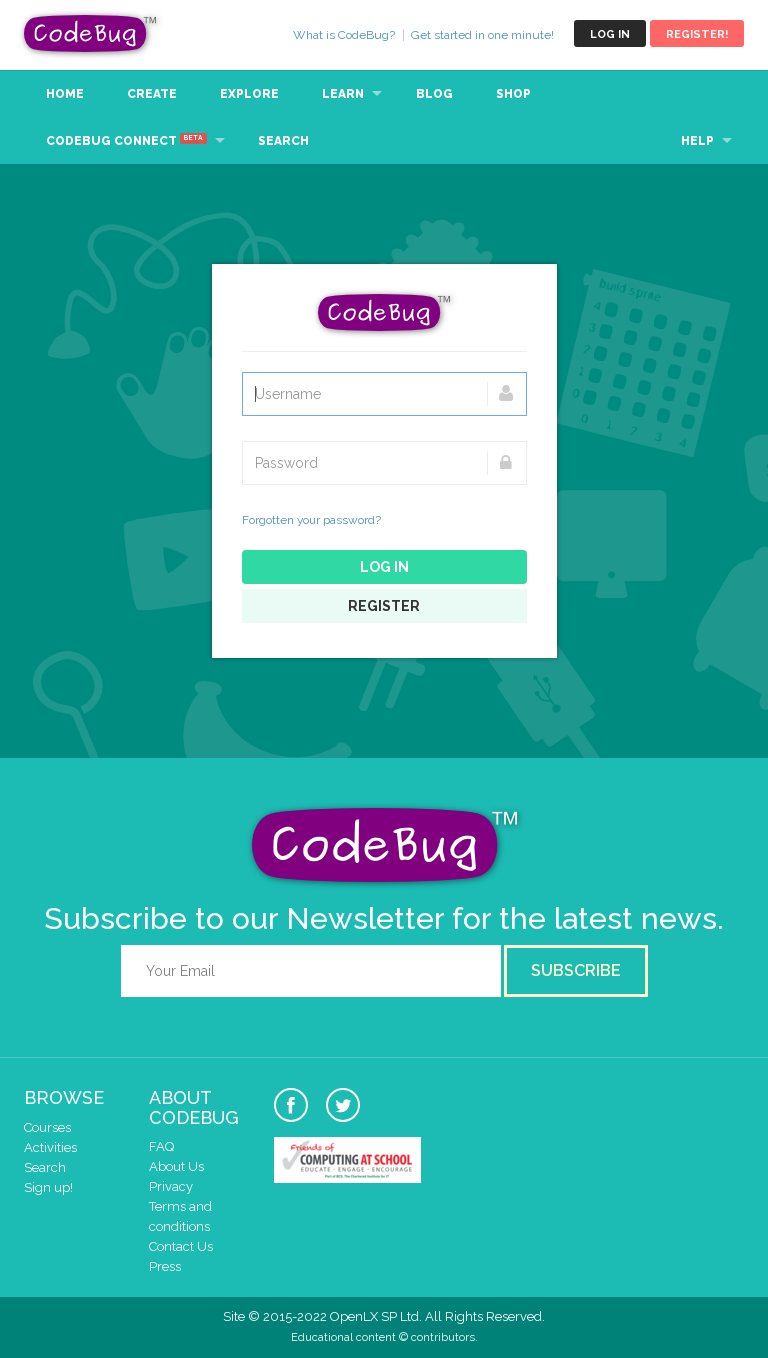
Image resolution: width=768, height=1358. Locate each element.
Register (384, 606)
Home (65, 94)
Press (165, 1266)
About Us (176, 1166)
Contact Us (181, 1246)
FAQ (161, 1146)
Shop (513, 94)
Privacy (171, 1186)
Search (283, 141)
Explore (249, 94)
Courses (47, 1127)
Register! (697, 34)
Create (152, 94)
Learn (343, 94)
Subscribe (576, 970)
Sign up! (48, 1187)
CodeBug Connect (126, 140)
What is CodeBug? (344, 35)
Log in (610, 34)
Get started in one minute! (482, 35)
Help (697, 141)
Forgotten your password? (311, 520)
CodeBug (91, 33)
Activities (50, 1147)
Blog (434, 94)
